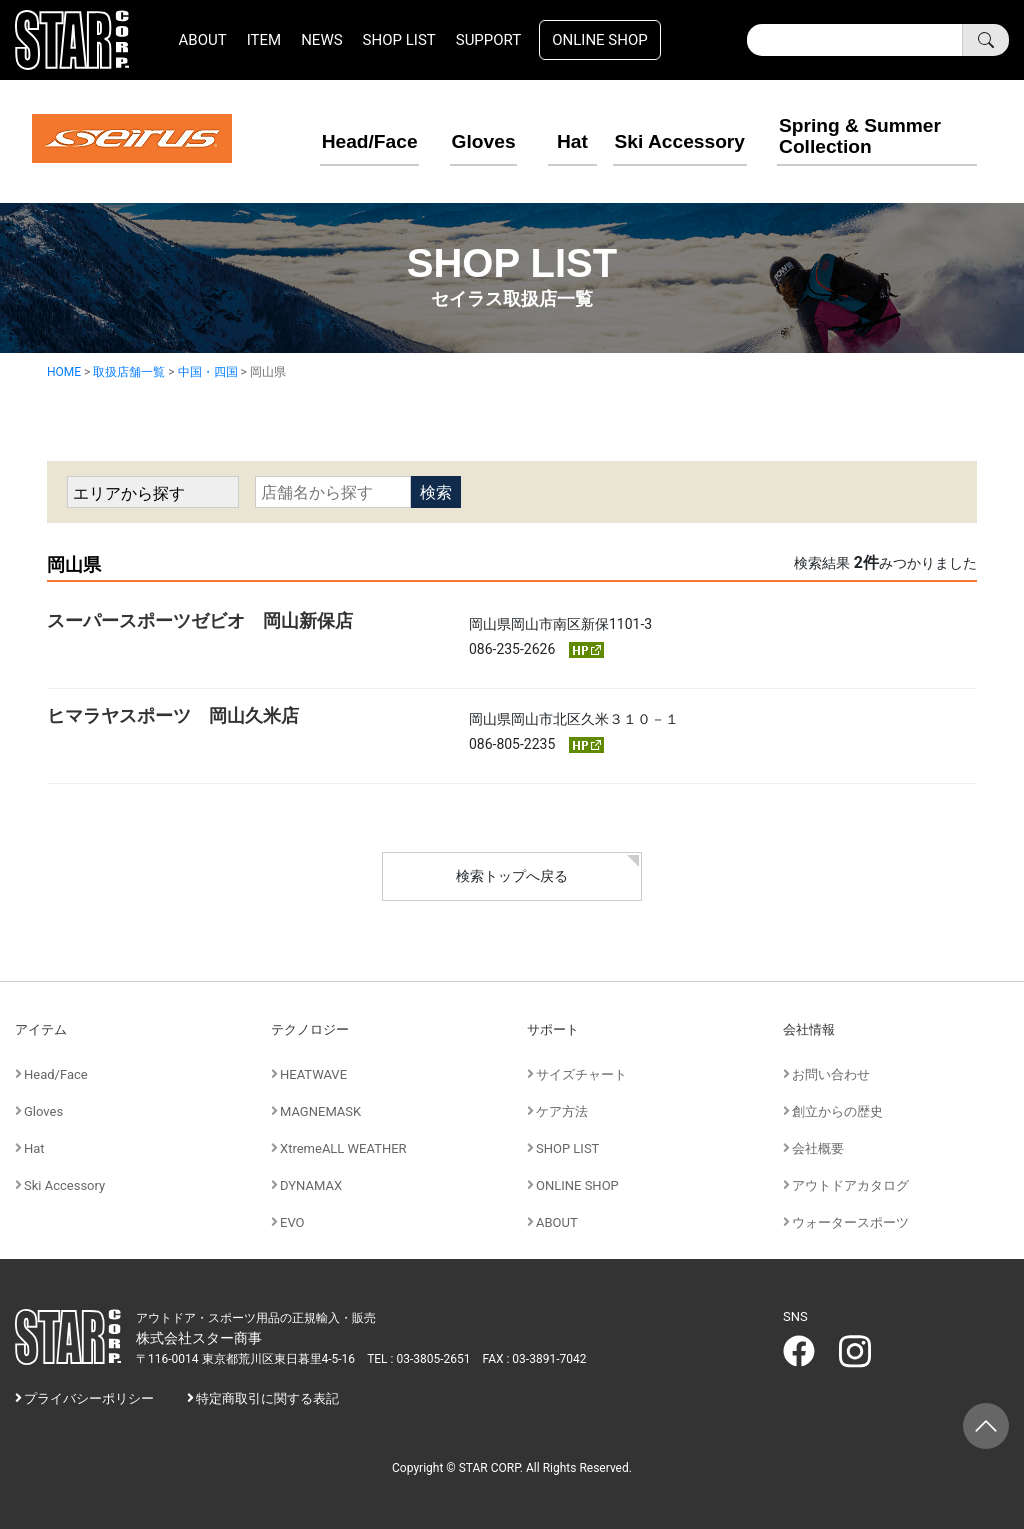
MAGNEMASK (320, 1110)
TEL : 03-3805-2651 (418, 1358)
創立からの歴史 (837, 1110)
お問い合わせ (831, 1073)
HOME (64, 371)
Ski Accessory (679, 139)
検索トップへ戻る (512, 876)
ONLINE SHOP (600, 40)
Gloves (457, 139)
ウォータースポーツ (850, 1221)
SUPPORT (489, 40)
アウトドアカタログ (850, 1184)
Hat (551, 139)
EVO (292, 1221)
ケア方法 (562, 1110)
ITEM (264, 40)
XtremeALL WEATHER (343, 1147)
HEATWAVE (313, 1073)
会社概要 (818, 1147)
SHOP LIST (399, 40)
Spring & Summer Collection (861, 132)
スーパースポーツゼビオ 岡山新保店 (200, 619)
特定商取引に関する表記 (267, 1398)
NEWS (321, 40)
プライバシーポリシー (89, 1398)
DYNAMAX (311, 1184)
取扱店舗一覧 (129, 371)
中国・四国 (208, 371)
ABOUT (203, 40)
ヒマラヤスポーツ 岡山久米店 (173, 714)
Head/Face (344, 139)
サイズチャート (581, 1073)
